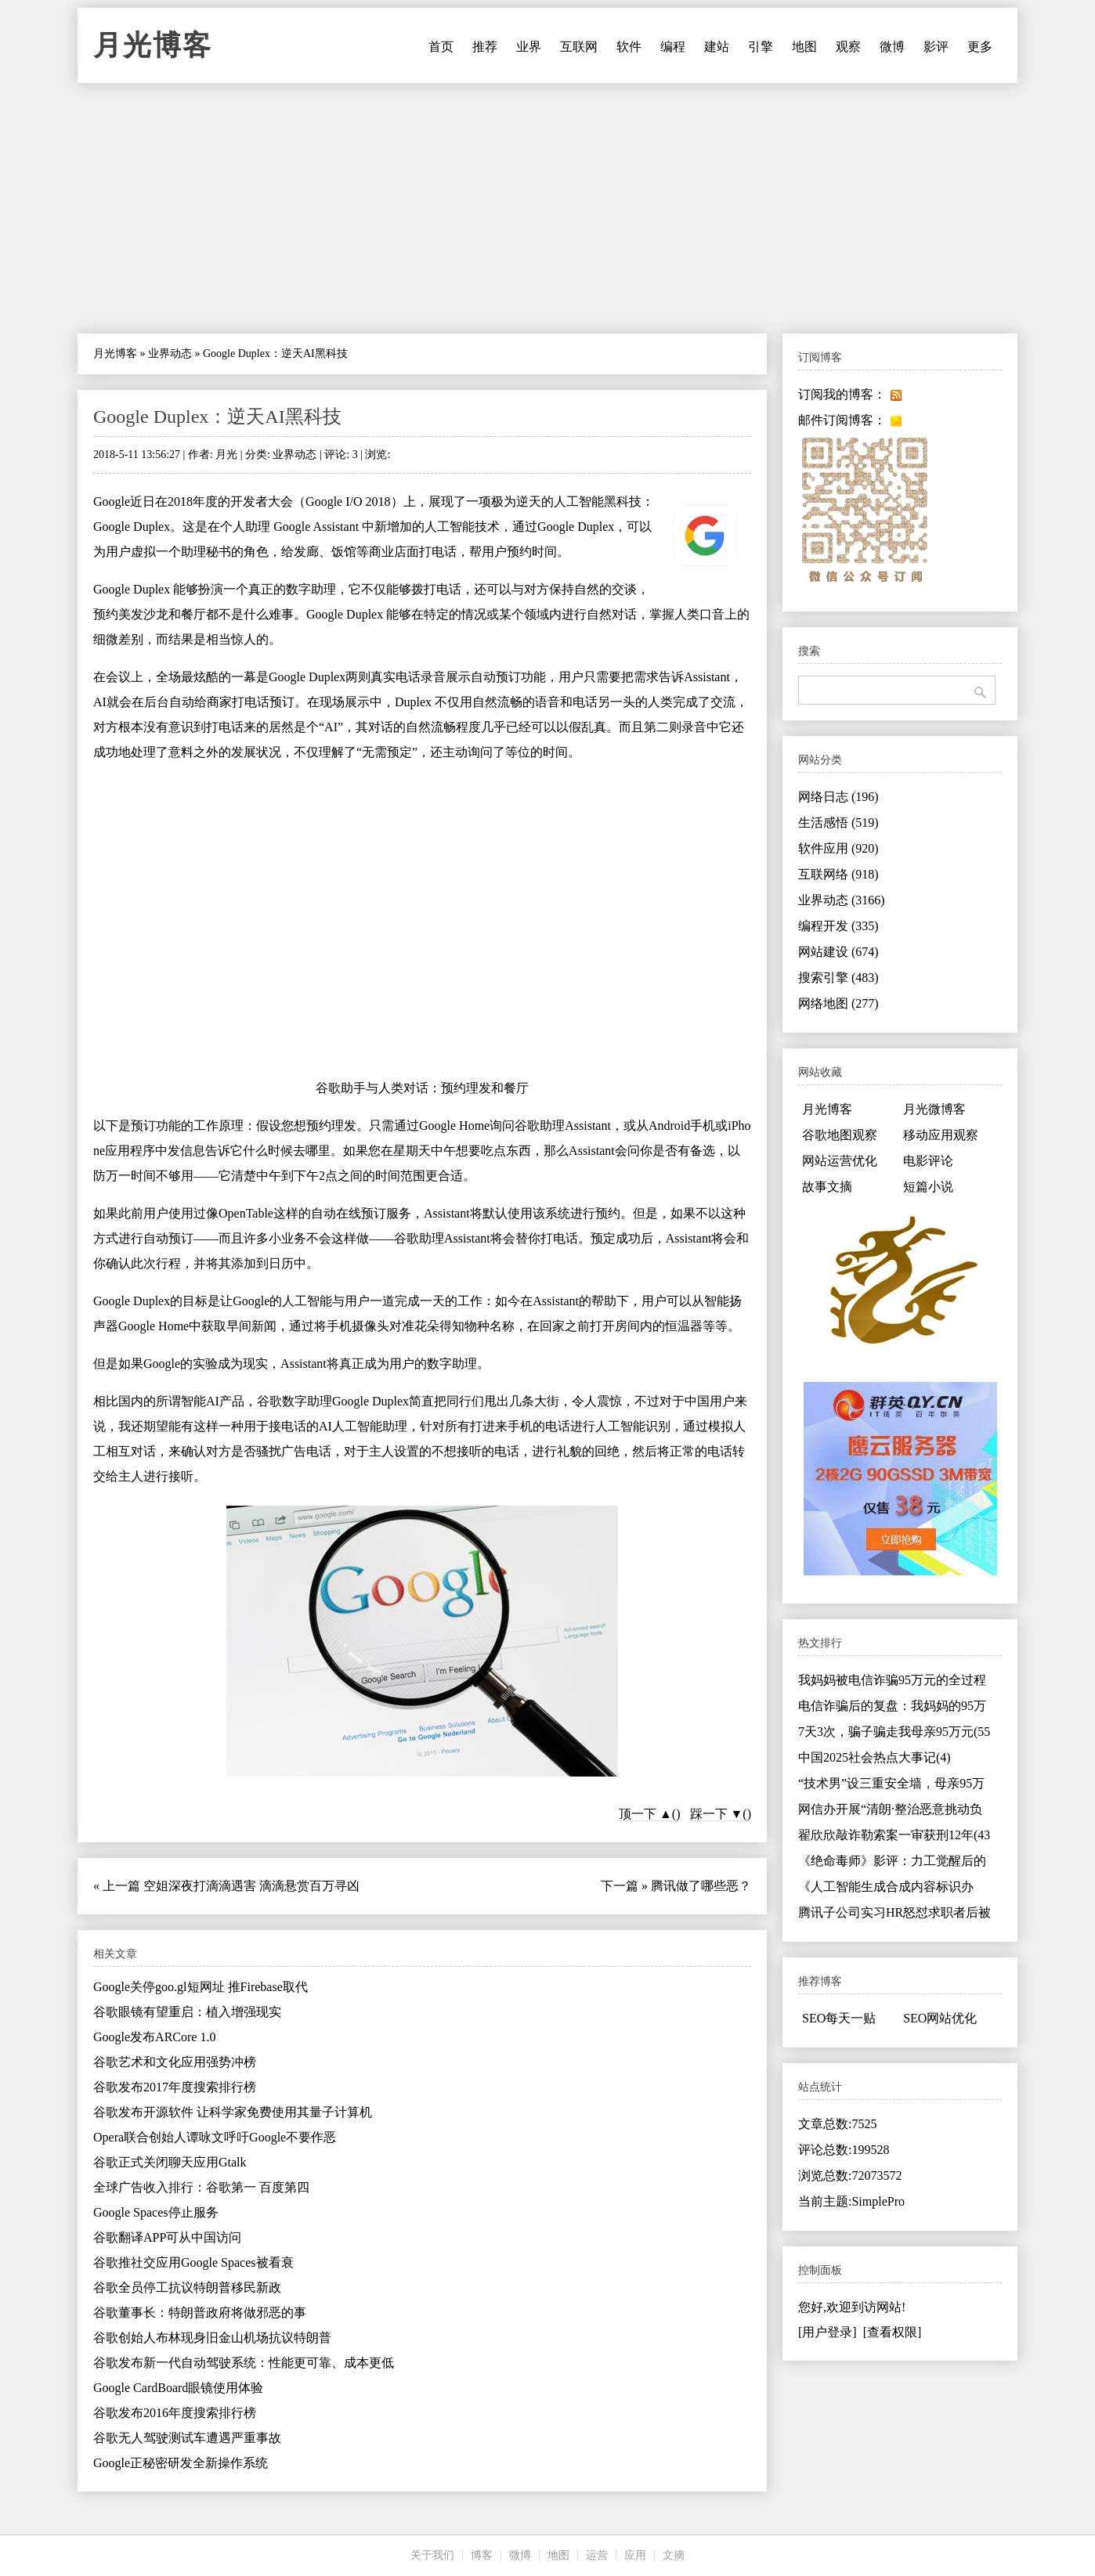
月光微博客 (934, 1109)
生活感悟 (838, 822)
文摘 (674, 2555)
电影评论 (928, 1160)
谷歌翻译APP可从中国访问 (167, 2237)
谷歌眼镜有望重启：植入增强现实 (187, 2012)
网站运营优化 (839, 1160)
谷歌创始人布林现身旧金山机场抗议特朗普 (212, 2337)
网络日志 (838, 796)
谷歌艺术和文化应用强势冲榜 (174, 2062)
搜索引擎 (838, 977)
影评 (936, 46)
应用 (635, 2555)
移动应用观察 (940, 1135)
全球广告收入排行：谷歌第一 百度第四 (201, 2187)
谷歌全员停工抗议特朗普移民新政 (187, 2287)
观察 (848, 46)
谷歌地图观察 (839, 1135)
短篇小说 (928, 1186)
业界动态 (170, 353)
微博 (892, 46)
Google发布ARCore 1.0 (154, 2037)
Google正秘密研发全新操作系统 (180, 2463)
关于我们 (432, 2555)
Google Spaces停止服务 (156, 2212)
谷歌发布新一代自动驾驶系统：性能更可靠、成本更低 (243, 2362)
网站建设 (838, 951)
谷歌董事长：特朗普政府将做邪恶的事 (199, 2312)
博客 (482, 2555)
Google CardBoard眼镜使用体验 (178, 2387)
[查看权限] (892, 2332)
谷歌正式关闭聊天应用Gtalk (170, 2162)
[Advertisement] (547, 208)
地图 (804, 46)
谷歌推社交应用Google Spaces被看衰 (193, 2262)
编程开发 (838, 926)
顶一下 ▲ (645, 1813)
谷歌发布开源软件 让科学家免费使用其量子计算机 (232, 2112)
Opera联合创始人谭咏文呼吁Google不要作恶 (214, 2137)
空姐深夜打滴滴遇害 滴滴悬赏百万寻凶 (251, 1885)
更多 (979, 46)
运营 (597, 2555)
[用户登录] (827, 2332)
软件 (628, 46)
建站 (716, 46)
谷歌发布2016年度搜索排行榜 (174, 2412)
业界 (528, 46)
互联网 (579, 46)
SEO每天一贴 (839, 2018)
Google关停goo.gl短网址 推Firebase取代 (200, 1986)
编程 (672, 46)
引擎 (760, 46)
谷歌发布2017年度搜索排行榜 (174, 2087)
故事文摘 (827, 1186)
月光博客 (152, 45)
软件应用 (838, 848)
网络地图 (838, 1003)
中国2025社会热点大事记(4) (874, 1757)
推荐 (484, 46)
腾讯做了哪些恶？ (701, 1885)
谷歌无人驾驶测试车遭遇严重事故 (187, 2437)
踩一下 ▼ (716, 1813)
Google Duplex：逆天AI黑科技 (217, 416)
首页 (441, 46)
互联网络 (838, 874)
